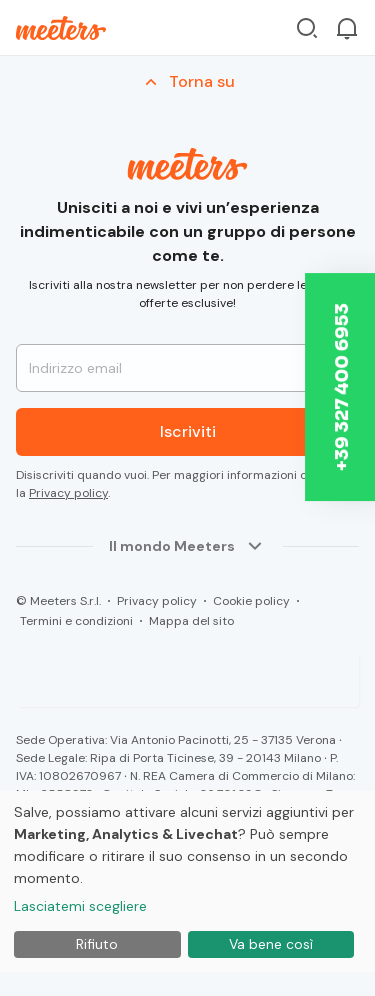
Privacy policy (68, 493)
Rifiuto (97, 944)
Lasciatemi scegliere (80, 906)
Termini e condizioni (76, 621)
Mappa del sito (191, 621)
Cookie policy (251, 601)
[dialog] (187, 881)
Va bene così (271, 944)
